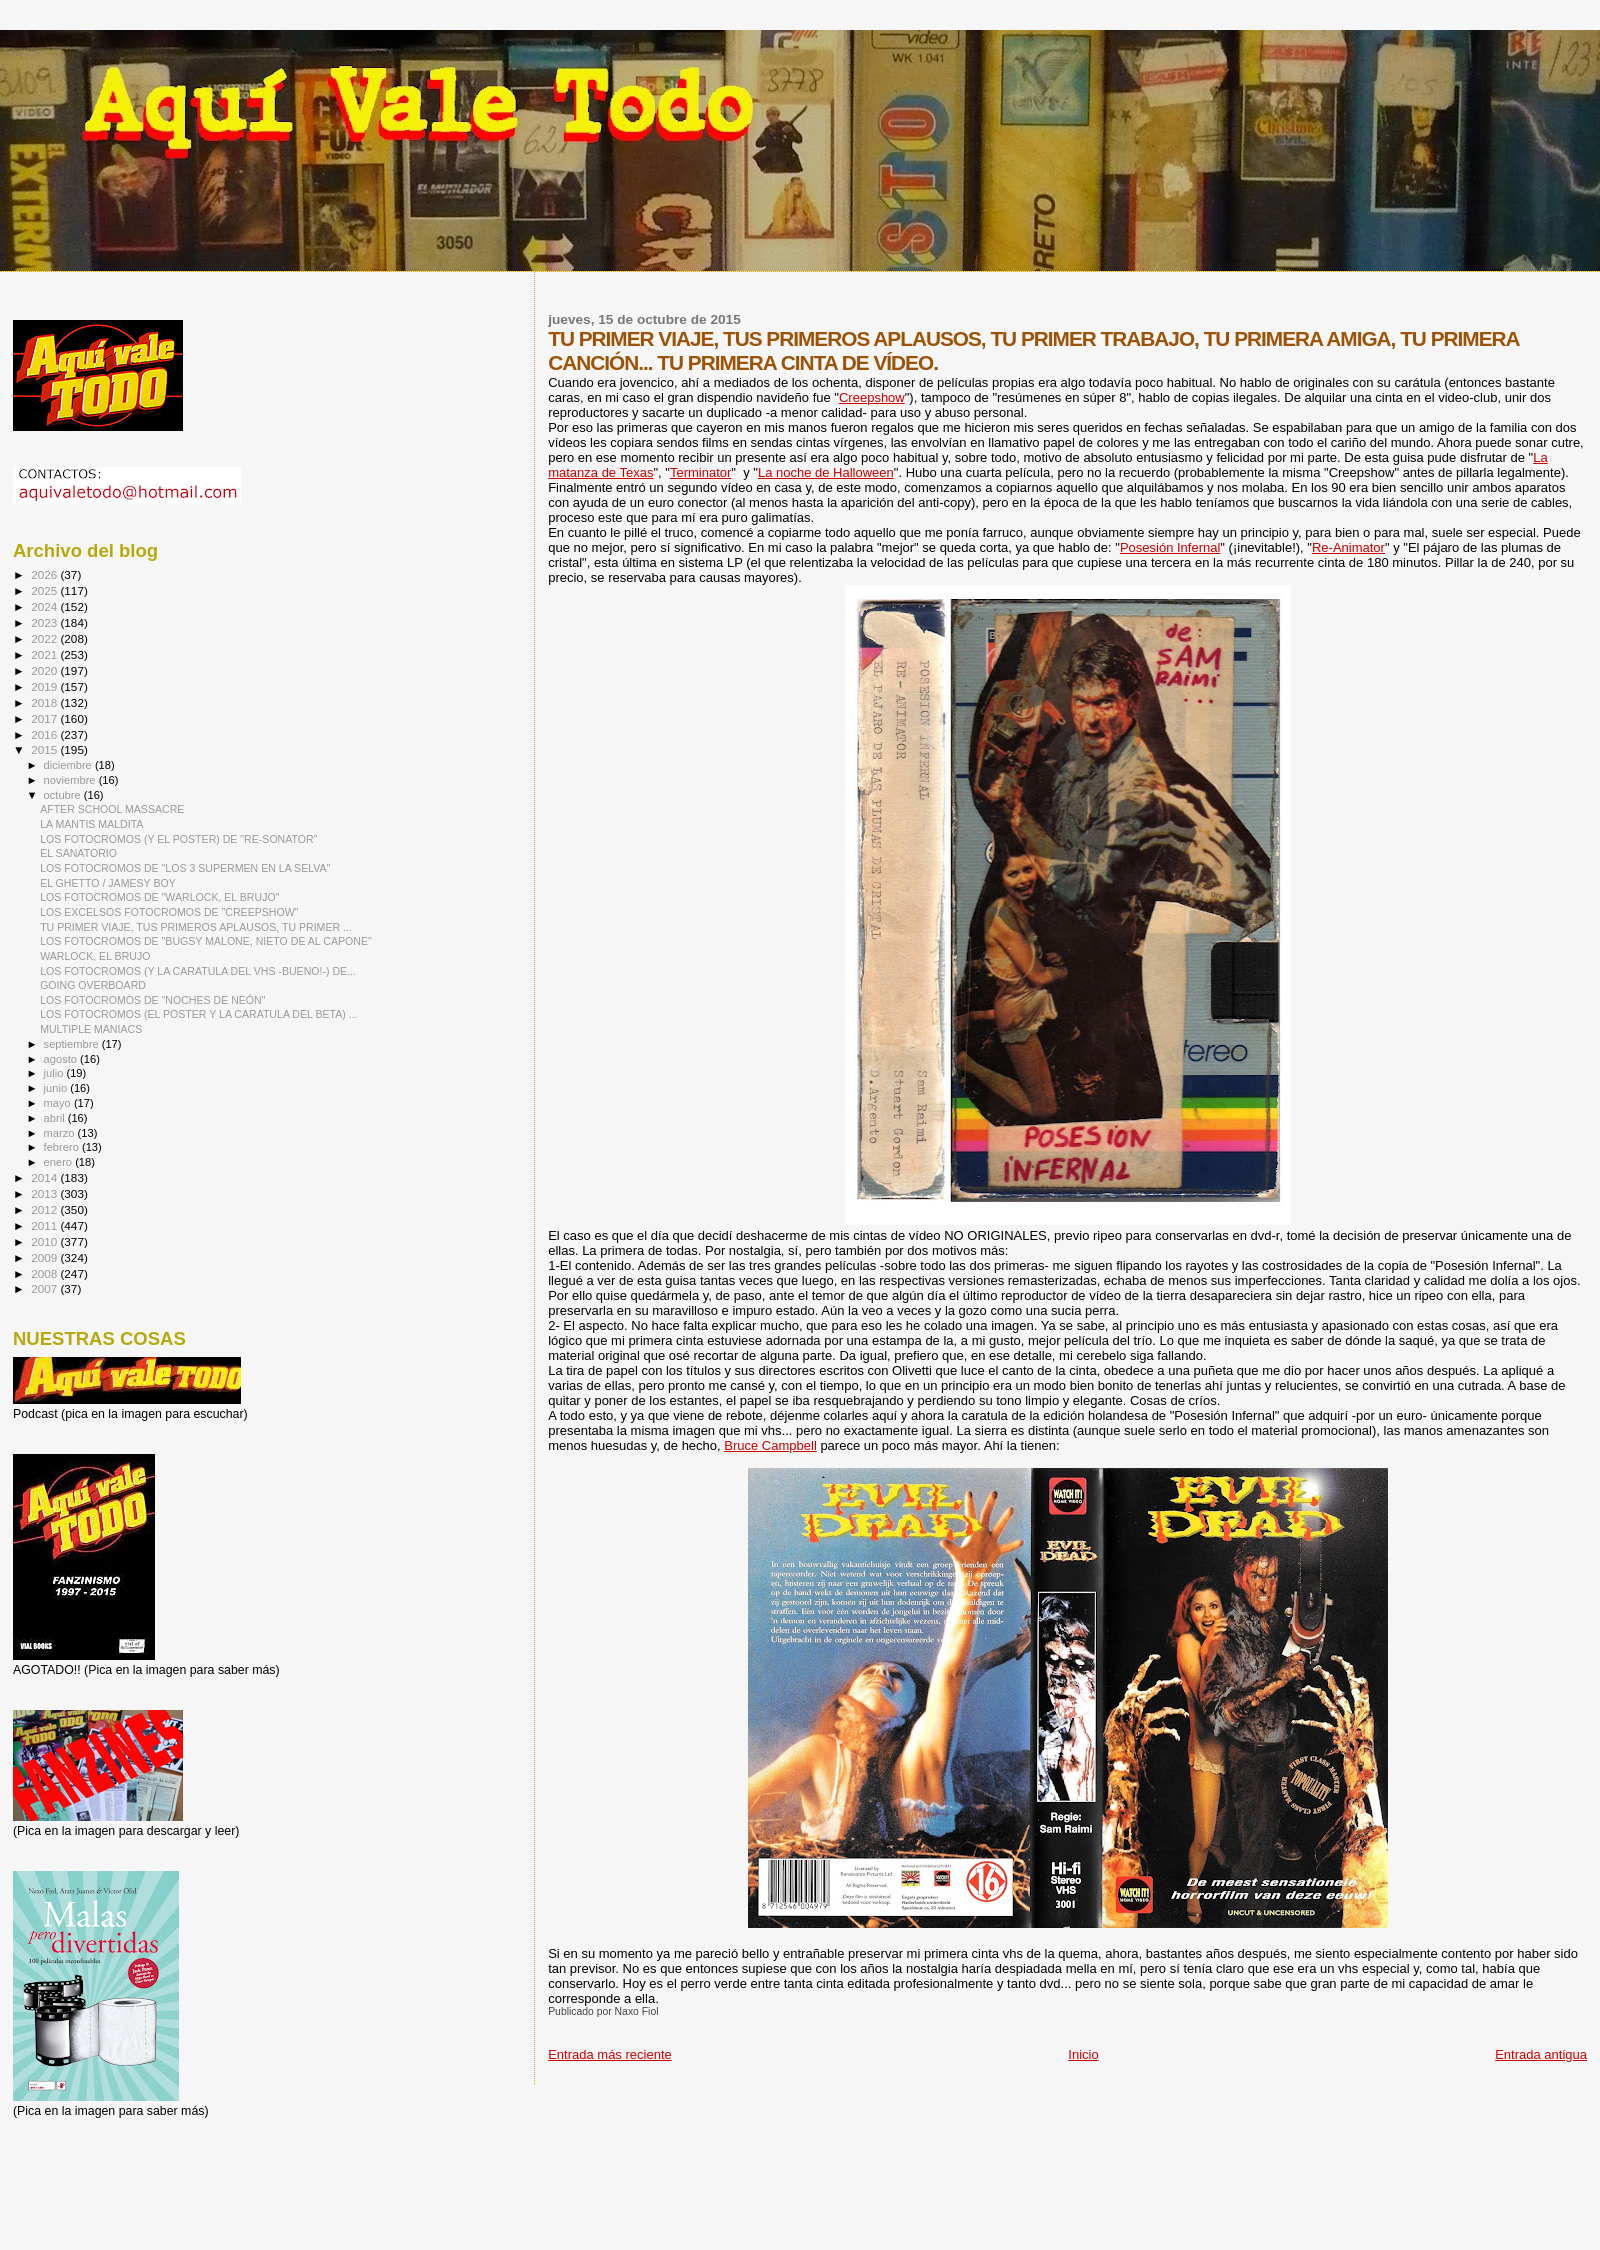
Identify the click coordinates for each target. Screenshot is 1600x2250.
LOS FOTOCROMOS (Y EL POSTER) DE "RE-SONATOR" (178, 839)
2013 (45, 1193)
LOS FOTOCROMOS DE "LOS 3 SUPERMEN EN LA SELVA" (185, 868)
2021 (45, 654)
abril (56, 1118)
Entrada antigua (1541, 2054)
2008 (45, 1273)
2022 (45, 638)
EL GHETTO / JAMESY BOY (108, 883)
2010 (45, 1241)
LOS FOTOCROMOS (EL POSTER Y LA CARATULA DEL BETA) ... (198, 1014)
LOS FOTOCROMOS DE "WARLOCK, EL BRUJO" (159, 897)
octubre (64, 795)
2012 (45, 1209)
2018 (45, 702)
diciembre (69, 765)
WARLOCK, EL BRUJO (95, 956)
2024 (45, 606)
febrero (63, 1147)
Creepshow (872, 397)
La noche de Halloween (826, 472)
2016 (45, 734)
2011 (45, 1225)
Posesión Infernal (1170, 547)
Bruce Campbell (770, 1445)
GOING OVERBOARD (93, 985)
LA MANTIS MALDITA (91, 824)
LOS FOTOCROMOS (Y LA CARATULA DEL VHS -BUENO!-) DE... (198, 971)
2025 (45, 590)
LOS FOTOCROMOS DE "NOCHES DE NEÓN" (152, 1000)
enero (60, 1162)
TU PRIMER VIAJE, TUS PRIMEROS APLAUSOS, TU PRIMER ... (196, 927)
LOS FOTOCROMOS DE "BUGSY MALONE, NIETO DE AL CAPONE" (206, 941)
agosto (62, 1059)
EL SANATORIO (78, 853)
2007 (45, 1288)
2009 (45, 1257)
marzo (61, 1133)
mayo (59, 1103)
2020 (45, 670)
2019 (45, 686)
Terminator (700, 472)
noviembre (71, 780)
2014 (45, 1177)
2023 (45, 622)
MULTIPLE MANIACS (91, 1029)
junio (57, 1088)
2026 (45, 574)
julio (55, 1073)
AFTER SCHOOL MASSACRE (112, 809)
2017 (45, 718)
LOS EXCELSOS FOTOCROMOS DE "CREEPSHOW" (169, 912)
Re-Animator (1348, 547)
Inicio (1083, 2054)
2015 (45, 749)
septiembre (73, 1044)
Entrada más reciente (610, 2054)
